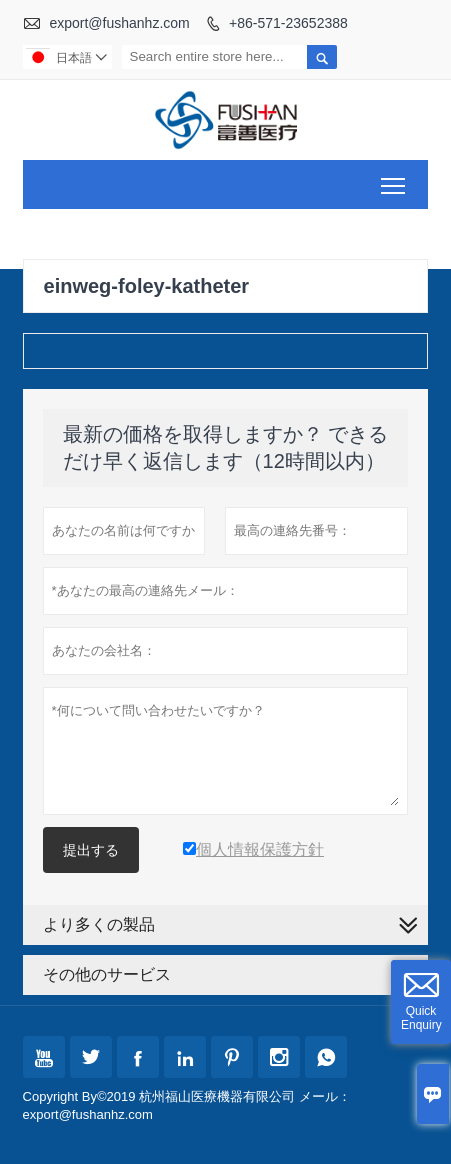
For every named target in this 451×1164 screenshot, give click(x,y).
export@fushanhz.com (119, 23)
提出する (91, 850)
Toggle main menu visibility (394, 178)
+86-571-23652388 (288, 23)
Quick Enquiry (421, 1018)
